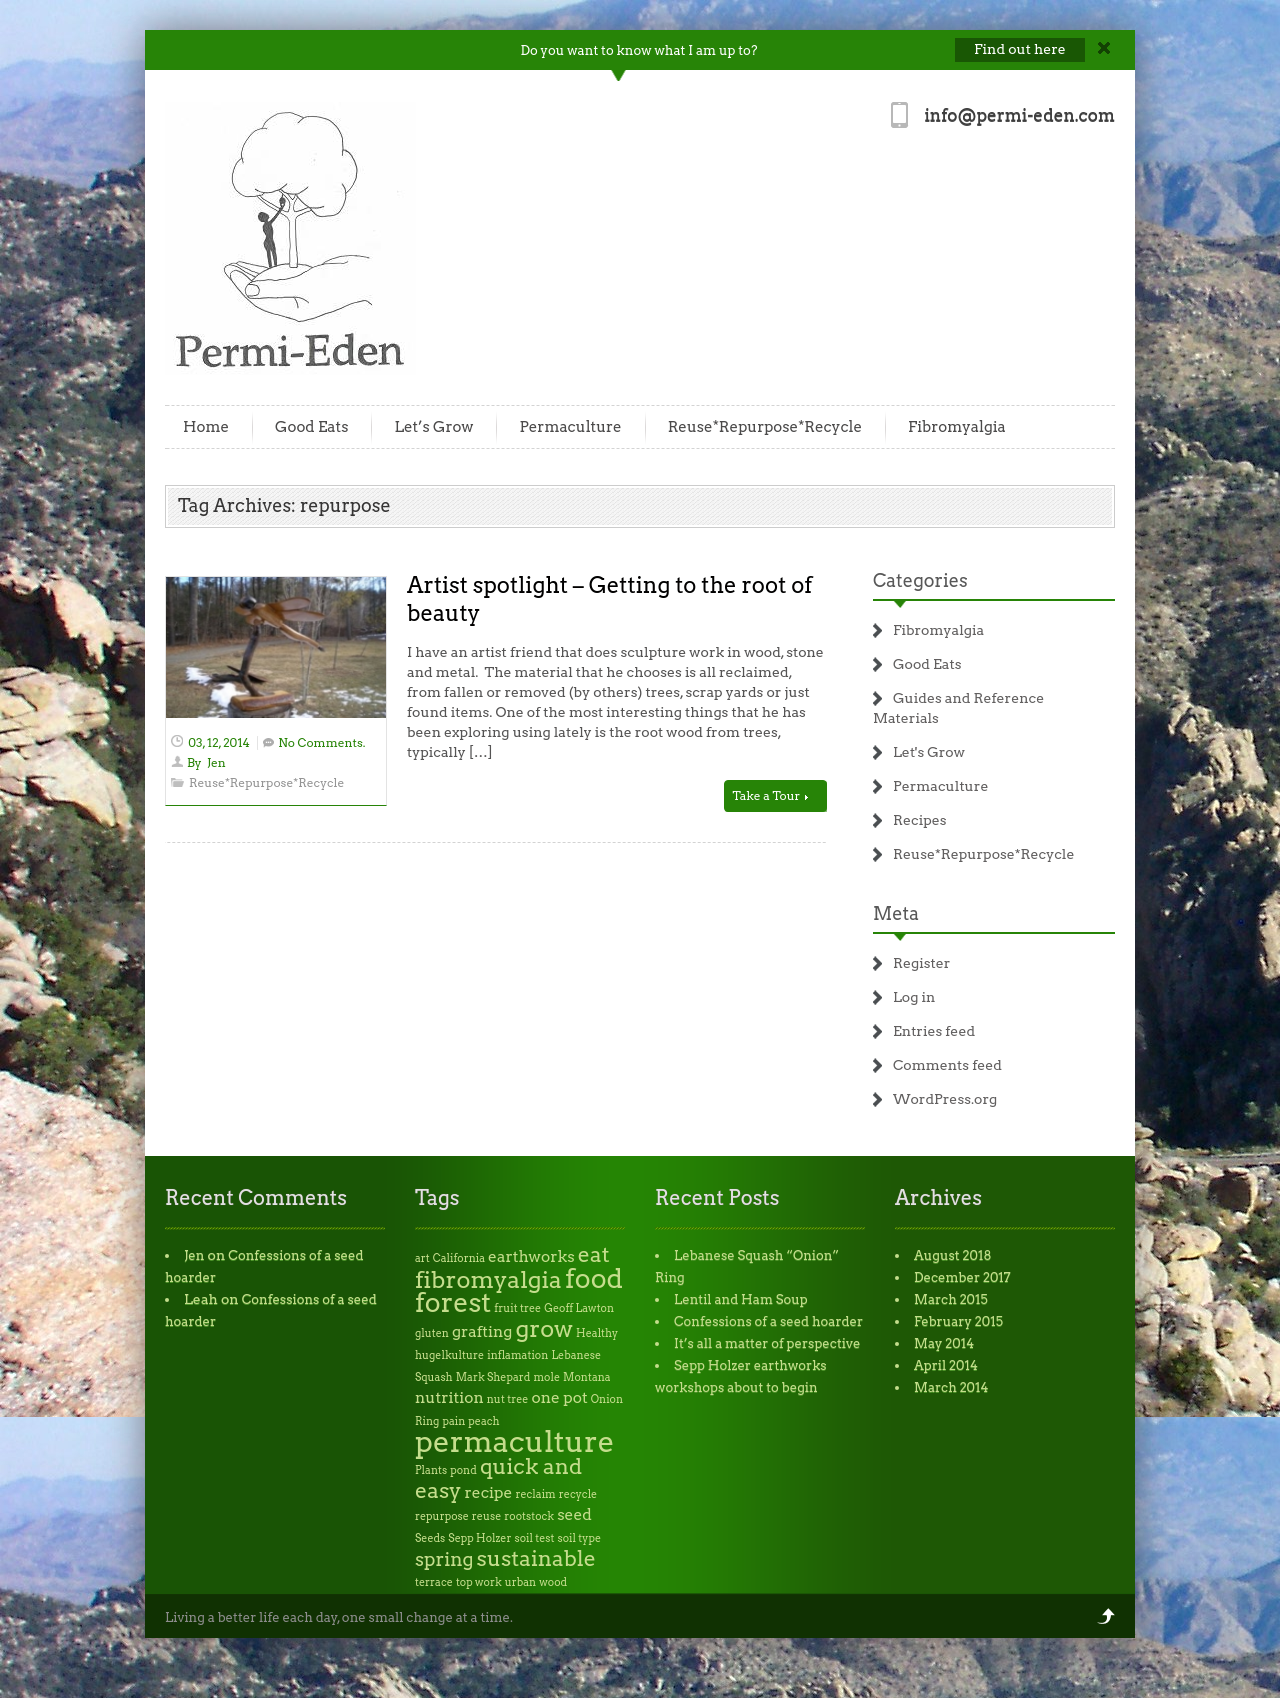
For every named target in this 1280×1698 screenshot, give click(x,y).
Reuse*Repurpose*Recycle (765, 427)
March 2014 (951, 1387)
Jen (216, 762)
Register (921, 963)
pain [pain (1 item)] (453, 1421)
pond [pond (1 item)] (463, 1470)
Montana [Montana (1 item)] (587, 1377)
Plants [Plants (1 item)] (431, 1470)
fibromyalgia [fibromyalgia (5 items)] (488, 1279)
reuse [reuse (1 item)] (486, 1516)
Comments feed (947, 1065)
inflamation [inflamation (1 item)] (517, 1355)
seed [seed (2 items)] (574, 1514)
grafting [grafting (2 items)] (482, 1331)
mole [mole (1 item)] (546, 1377)
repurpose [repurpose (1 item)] (442, 1516)
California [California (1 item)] (459, 1258)
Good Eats (311, 427)
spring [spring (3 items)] (444, 1559)
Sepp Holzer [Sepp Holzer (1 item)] (479, 1538)
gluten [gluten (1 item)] (432, 1333)
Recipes (920, 820)
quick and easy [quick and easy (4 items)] (498, 1478)
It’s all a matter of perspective (767, 1343)
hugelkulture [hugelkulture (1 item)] (449, 1355)
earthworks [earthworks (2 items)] (531, 1256)
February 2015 (958, 1321)
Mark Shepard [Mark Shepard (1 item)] (493, 1377)
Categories (920, 580)
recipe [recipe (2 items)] (489, 1492)
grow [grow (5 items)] (545, 1328)
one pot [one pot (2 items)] (559, 1397)
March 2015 (951, 1299)
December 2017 (962, 1277)
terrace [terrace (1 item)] (434, 1582)
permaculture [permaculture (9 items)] (515, 1441)
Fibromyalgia (957, 427)
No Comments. (321, 742)
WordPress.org (945, 1099)
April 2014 (946, 1365)
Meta (896, 913)
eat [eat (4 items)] (594, 1254)
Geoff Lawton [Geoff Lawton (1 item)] (579, 1308)
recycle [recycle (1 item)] (578, 1494)
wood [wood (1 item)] (553, 1582)
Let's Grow (929, 752)
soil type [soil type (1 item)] (579, 1538)
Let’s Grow (433, 427)
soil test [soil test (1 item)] (535, 1538)
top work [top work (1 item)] (479, 1582)
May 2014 (944, 1343)
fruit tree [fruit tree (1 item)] (517, 1308)
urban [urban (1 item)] (520, 1582)
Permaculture (570, 427)
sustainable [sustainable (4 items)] (536, 1558)
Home (206, 427)
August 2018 (953, 1255)
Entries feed (934, 1031)
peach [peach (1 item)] (483, 1421)
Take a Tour (770, 795)
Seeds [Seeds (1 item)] (430, 1538)
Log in (914, 997)
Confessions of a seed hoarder (768, 1321)
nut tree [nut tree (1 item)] (508, 1399)
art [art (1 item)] (422, 1258)
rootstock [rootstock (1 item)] (529, 1516)
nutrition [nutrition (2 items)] (449, 1397)
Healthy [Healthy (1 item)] (597, 1333)
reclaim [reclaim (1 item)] (535, 1494)
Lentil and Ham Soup (741, 1299)
